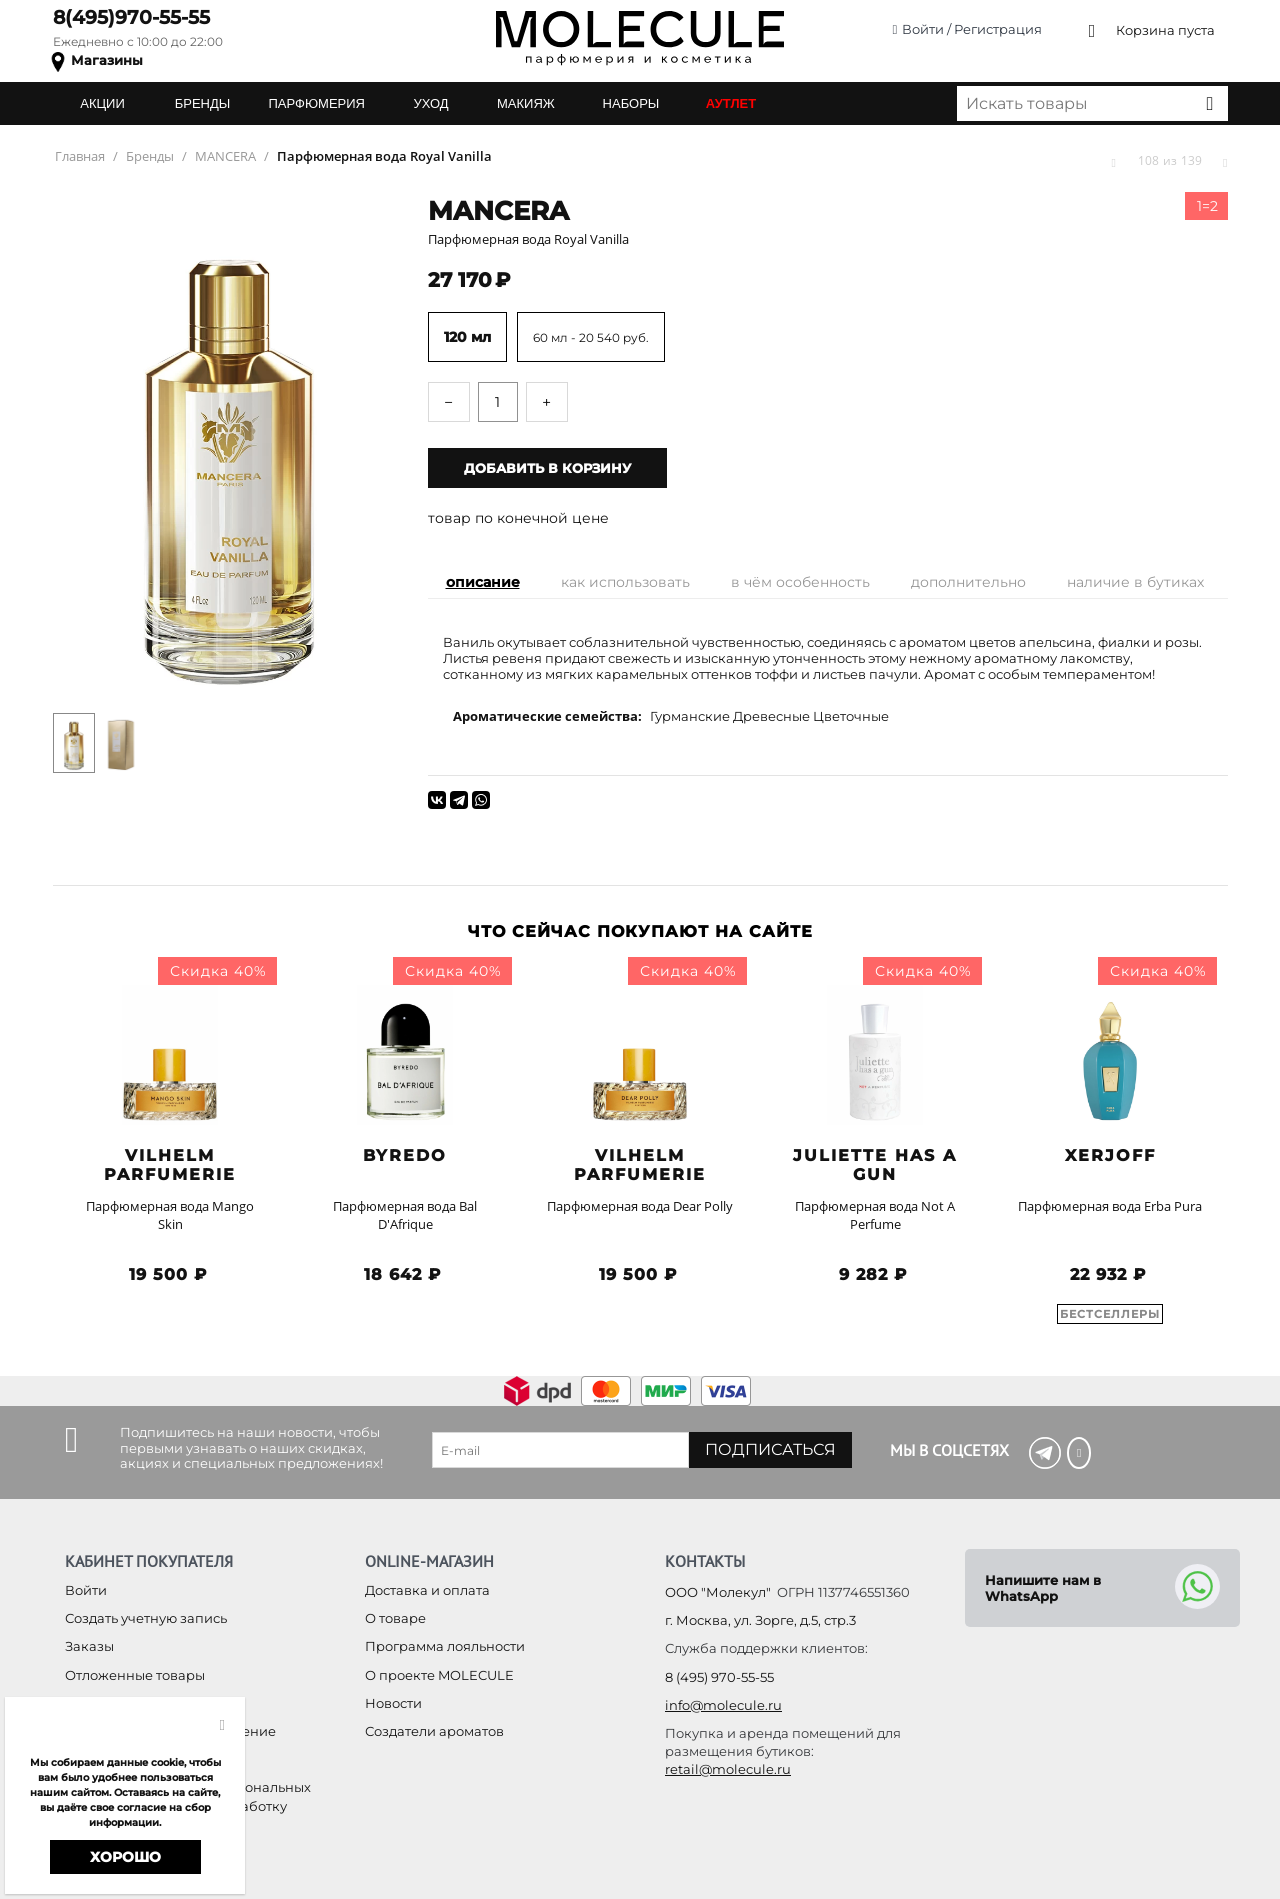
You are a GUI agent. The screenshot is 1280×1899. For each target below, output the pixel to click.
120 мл (467, 337)
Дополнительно (968, 582)
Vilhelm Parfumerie (170, 1165)
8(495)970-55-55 (131, 17)
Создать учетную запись (146, 1618)
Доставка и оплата (427, 1590)
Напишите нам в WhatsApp (1043, 1588)
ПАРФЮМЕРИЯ (317, 103)
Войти (86, 1590)
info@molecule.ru (723, 1705)
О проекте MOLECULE (439, 1675)
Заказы (89, 1646)
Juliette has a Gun (875, 1165)
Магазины (107, 60)
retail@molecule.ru (728, 1769)
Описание (483, 582)
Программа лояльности (445, 1646)
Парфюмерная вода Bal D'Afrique (405, 1215)
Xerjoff (1110, 1155)
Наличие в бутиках (1135, 582)
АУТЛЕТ (731, 103)
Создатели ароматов (434, 1731)
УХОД (430, 103)
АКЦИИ (102, 103)
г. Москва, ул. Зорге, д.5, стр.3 (760, 1620)
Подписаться (770, 1449)
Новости (393, 1703)
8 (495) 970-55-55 (719, 1677)
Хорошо (125, 1857)
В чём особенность (800, 582)
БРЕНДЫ (203, 103)
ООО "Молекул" (718, 1592)
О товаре (395, 1618)
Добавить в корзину (547, 468)
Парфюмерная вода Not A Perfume (875, 1215)
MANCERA (498, 211)
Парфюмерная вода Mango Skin (170, 1215)
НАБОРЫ (631, 103)
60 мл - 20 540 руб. (591, 337)
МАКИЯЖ (526, 103)
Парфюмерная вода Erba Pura (1110, 1206)
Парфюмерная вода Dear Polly (640, 1206)
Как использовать (625, 582)
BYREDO (405, 1155)
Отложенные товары (135, 1675)
